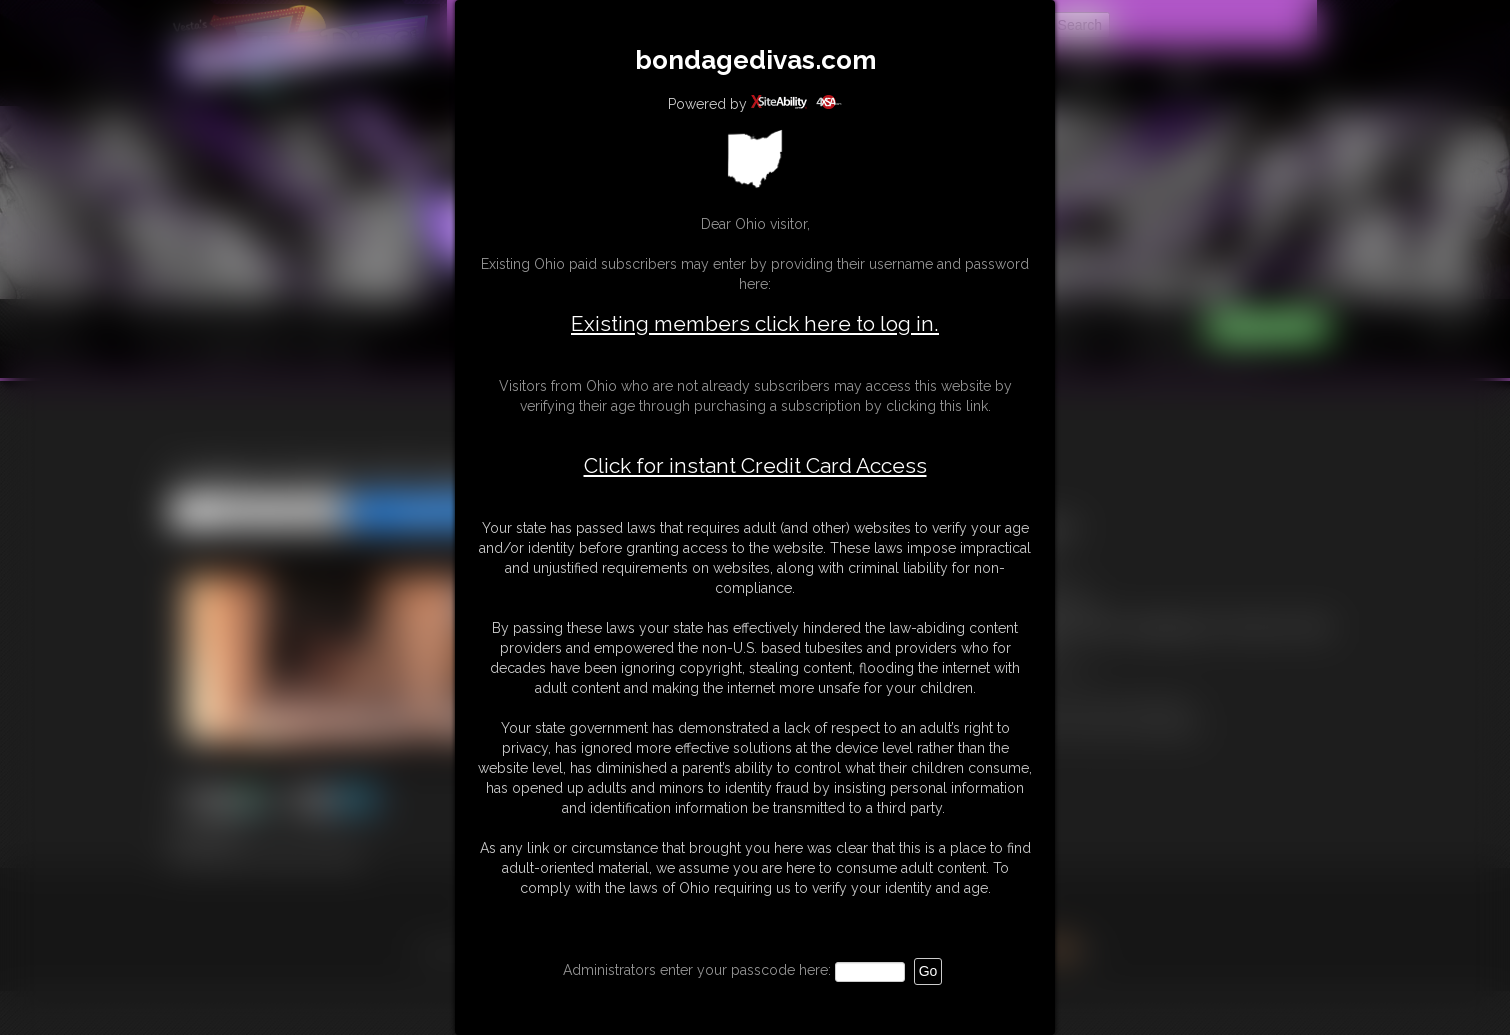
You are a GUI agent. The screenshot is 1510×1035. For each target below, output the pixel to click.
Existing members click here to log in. (755, 323)
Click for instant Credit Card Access (755, 466)
